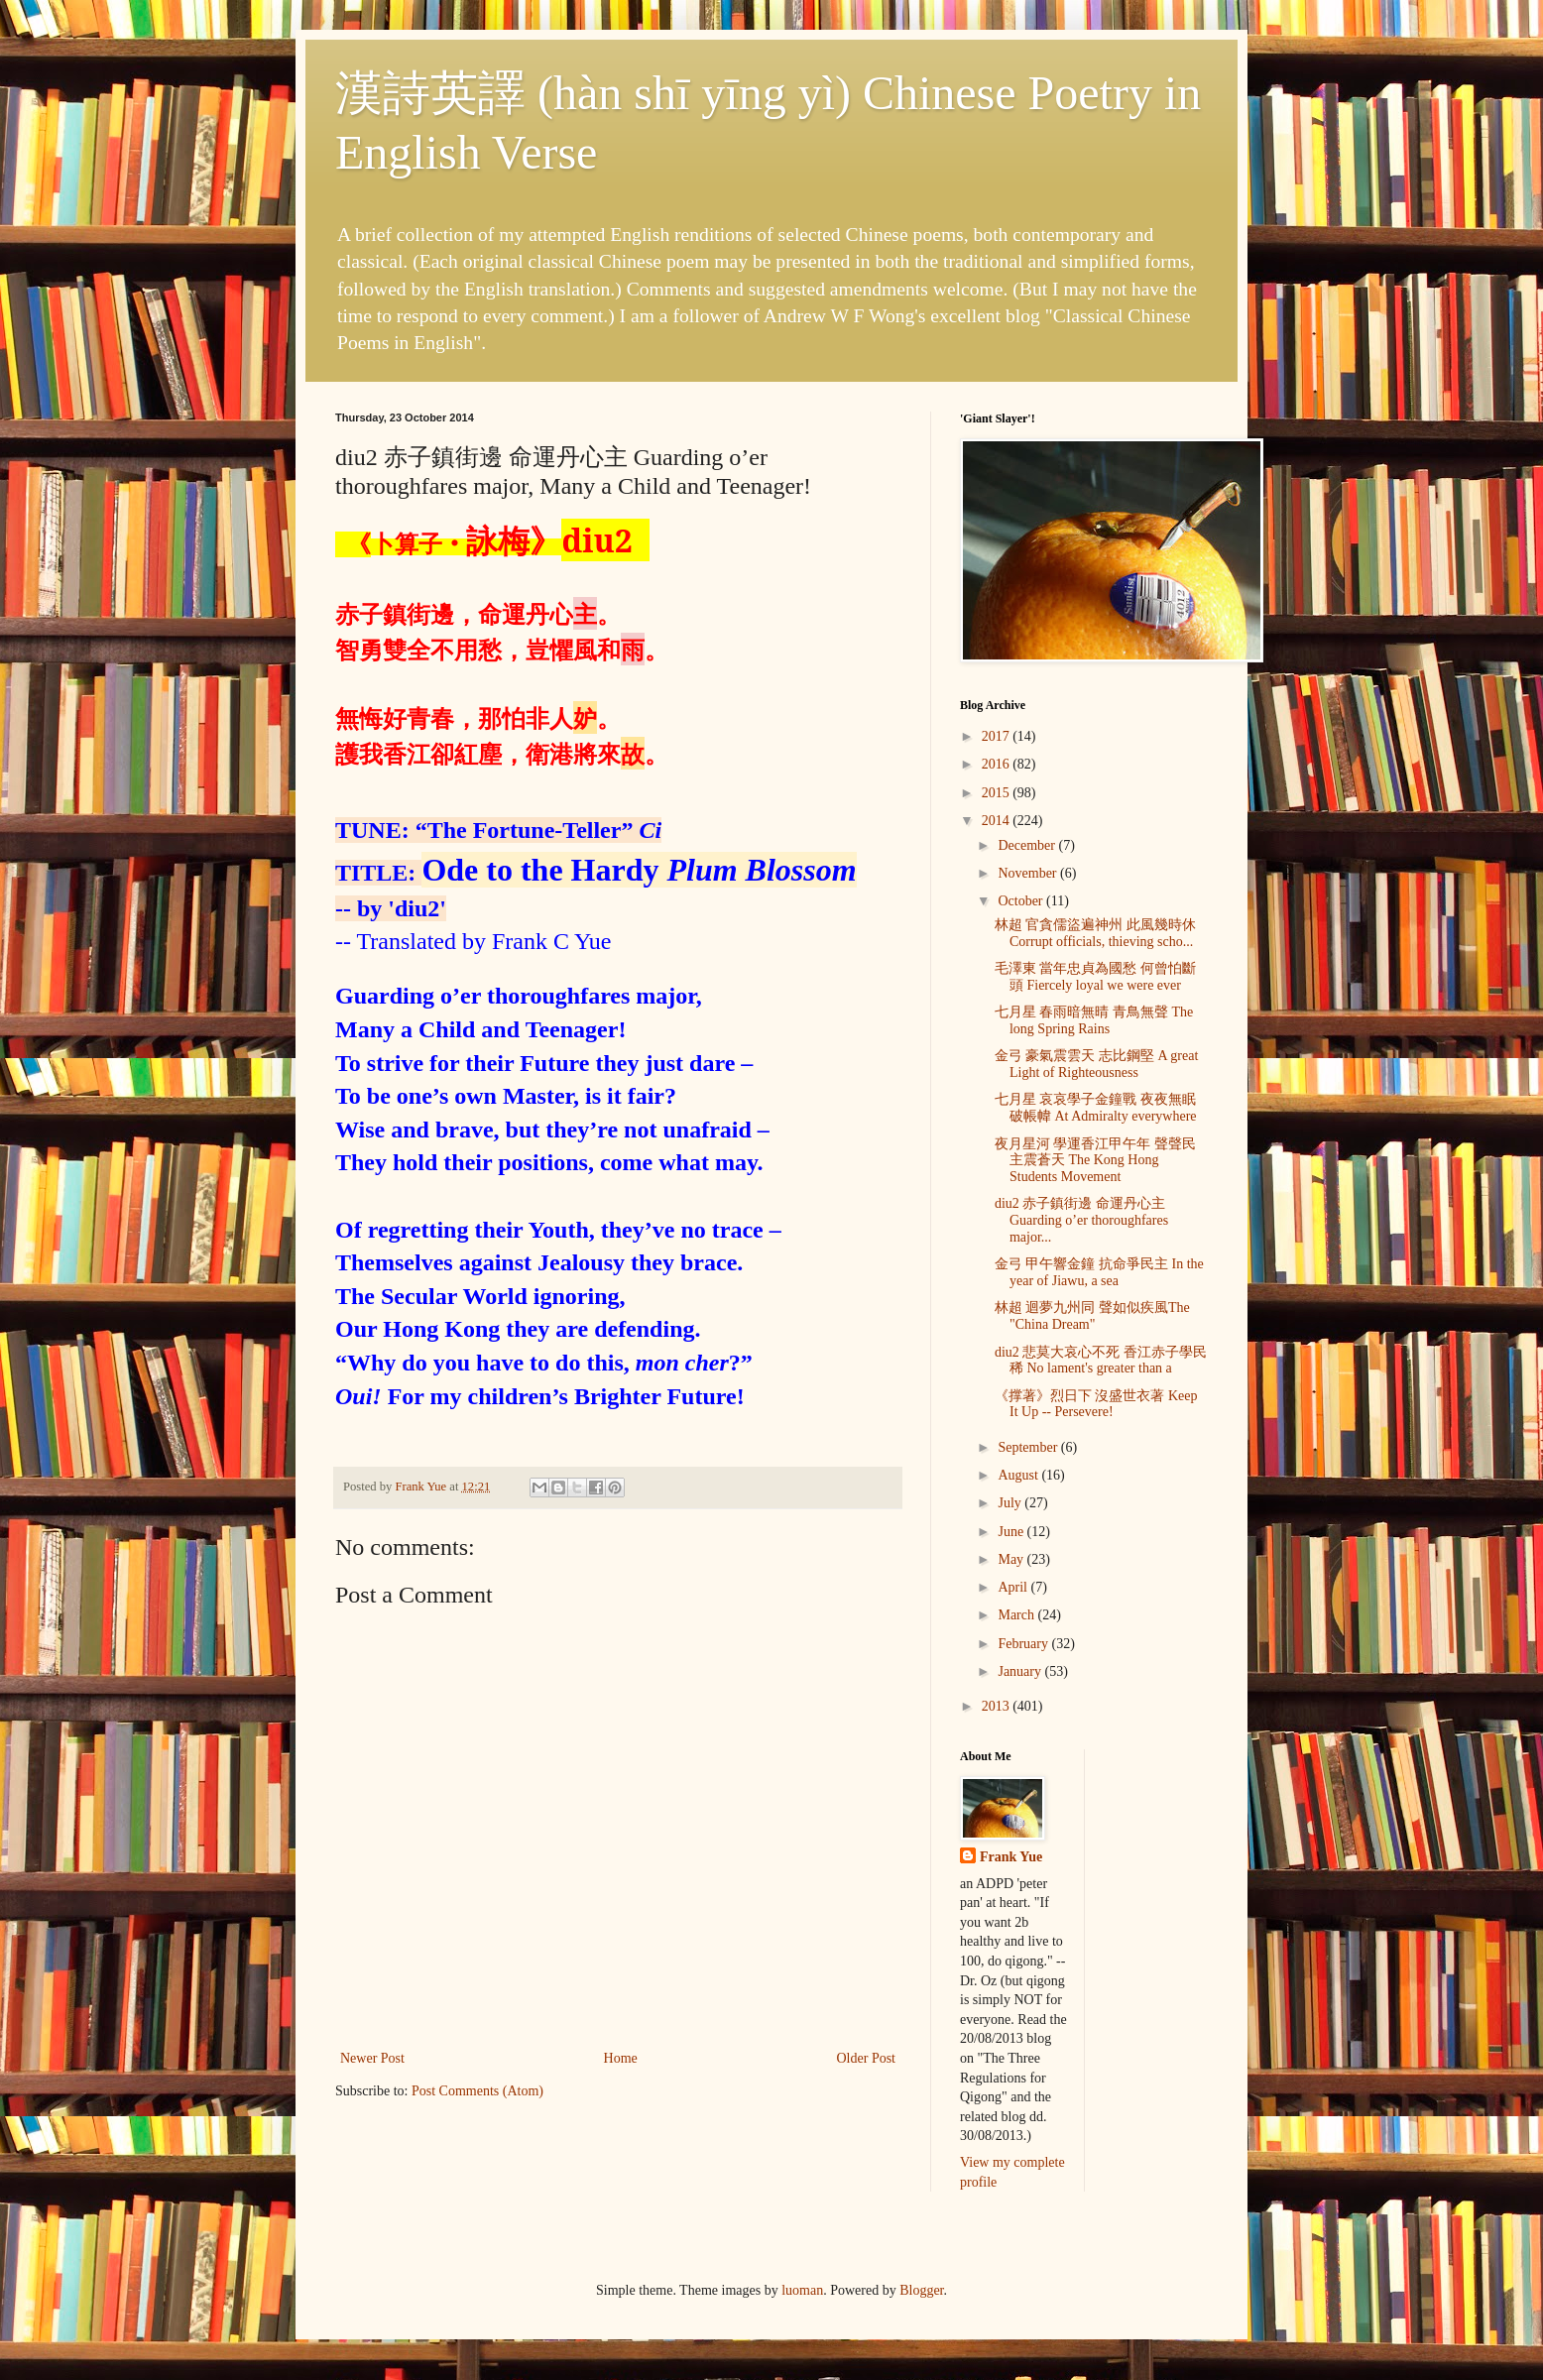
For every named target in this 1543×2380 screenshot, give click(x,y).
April (1014, 1587)
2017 (997, 736)
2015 (997, 792)
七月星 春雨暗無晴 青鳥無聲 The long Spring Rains (1094, 1020)
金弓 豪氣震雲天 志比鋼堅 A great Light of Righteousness (1096, 1064)
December (1028, 845)
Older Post (866, 2058)
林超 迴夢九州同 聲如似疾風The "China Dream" (1092, 1316)
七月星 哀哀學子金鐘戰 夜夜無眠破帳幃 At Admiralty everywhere (1096, 1108)
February (1024, 1643)
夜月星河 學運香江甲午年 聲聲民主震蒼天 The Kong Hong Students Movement (1095, 1160)
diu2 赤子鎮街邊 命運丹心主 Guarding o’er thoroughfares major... (1081, 1220)
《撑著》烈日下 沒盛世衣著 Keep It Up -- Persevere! (1096, 1404)
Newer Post (372, 2058)
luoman (802, 2290)
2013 (997, 1706)
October (1022, 900)
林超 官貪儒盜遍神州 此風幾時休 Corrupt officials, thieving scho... (1095, 933)
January (1021, 1671)
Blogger (921, 2290)
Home (621, 2058)
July (1011, 1502)
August (1019, 1475)
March (1017, 1614)
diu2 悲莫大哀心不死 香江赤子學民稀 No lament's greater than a (1101, 1360)
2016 (997, 764)
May (1012, 1559)
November (1029, 873)
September (1029, 1447)
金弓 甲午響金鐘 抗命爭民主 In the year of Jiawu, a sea (1099, 1272)
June (1012, 1531)
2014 (997, 820)
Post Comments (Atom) (477, 2090)
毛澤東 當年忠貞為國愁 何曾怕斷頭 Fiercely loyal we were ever (1095, 977)
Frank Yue (1011, 1856)
